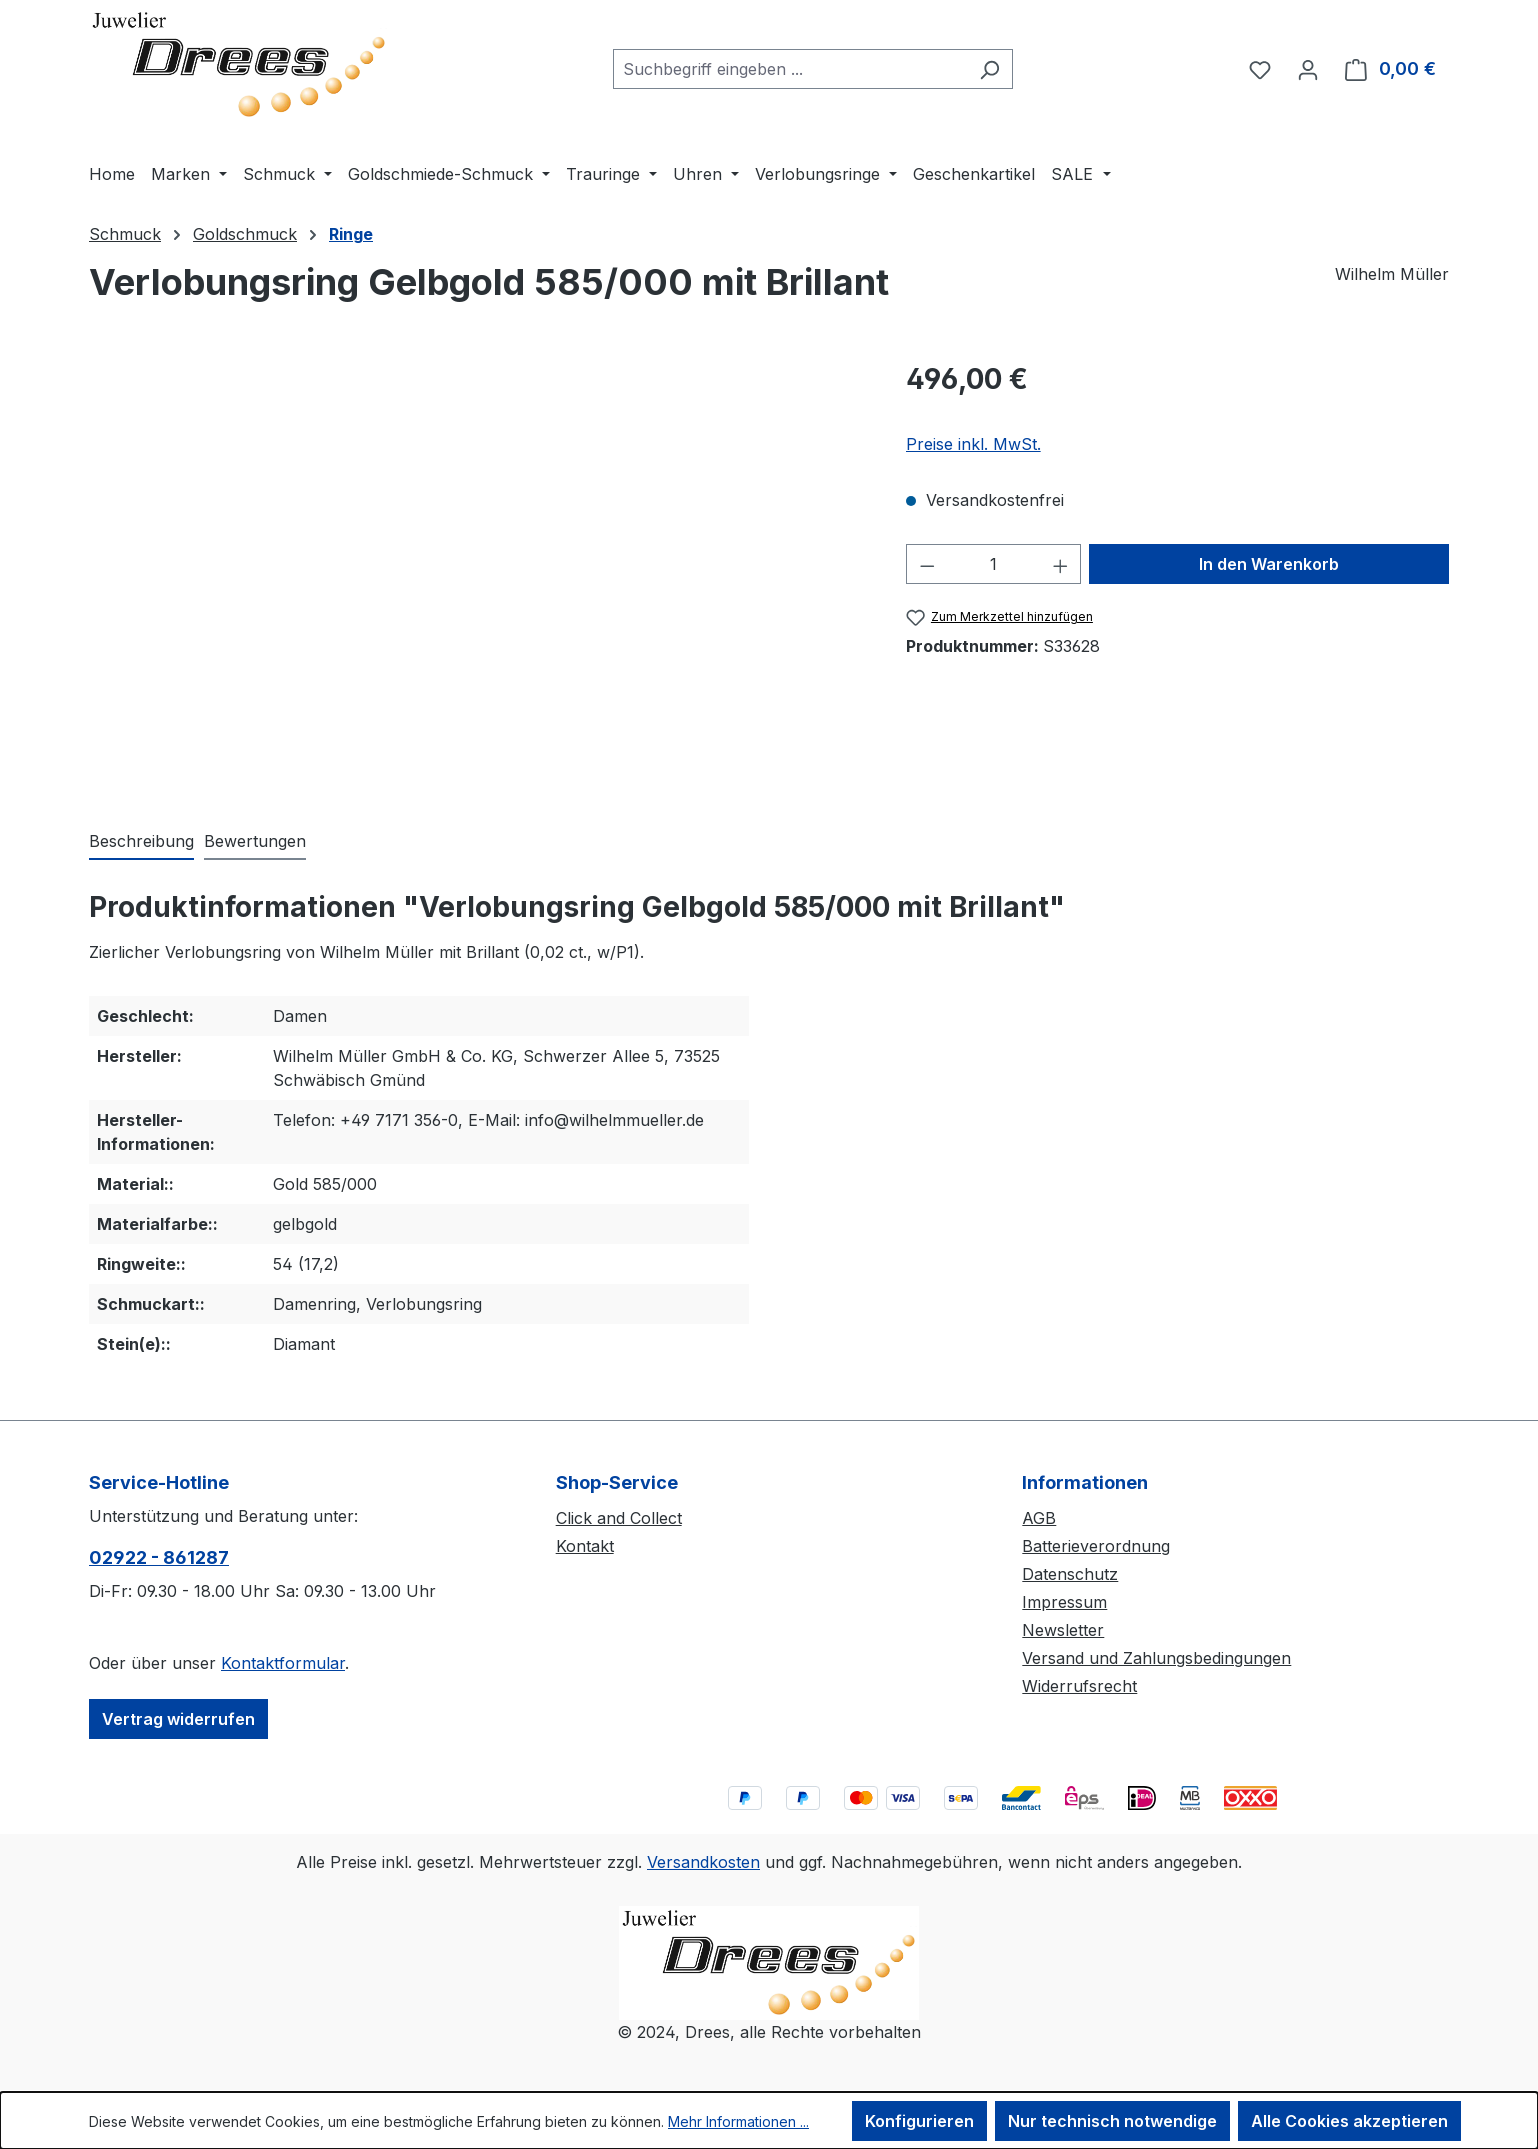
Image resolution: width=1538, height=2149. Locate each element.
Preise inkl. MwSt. (973, 444)
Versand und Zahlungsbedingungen (1156, 1658)
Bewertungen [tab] (255, 841)
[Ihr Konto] (1308, 69)
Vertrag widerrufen (178, 1719)
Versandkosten (703, 1862)
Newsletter (1063, 1630)
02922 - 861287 (159, 1557)
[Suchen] (989, 69)
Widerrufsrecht (1079, 1686)
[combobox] (790, 69)
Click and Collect (619, 1518)
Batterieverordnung (1096, 1546)
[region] (477, 573)
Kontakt (585, 1546)
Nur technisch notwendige (1112, 2121)
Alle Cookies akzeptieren (1349, 2121)
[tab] (141, 842)
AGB (1039, 1518)
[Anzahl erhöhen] (1061, 564)
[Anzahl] (993, 564)
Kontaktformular (283, 1663)
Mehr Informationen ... (738, 2121)
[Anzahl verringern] (927, 564)
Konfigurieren (919, 2121)
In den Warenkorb (1269, 564)
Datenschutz (1070, 1574)
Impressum (1064, 1602)
